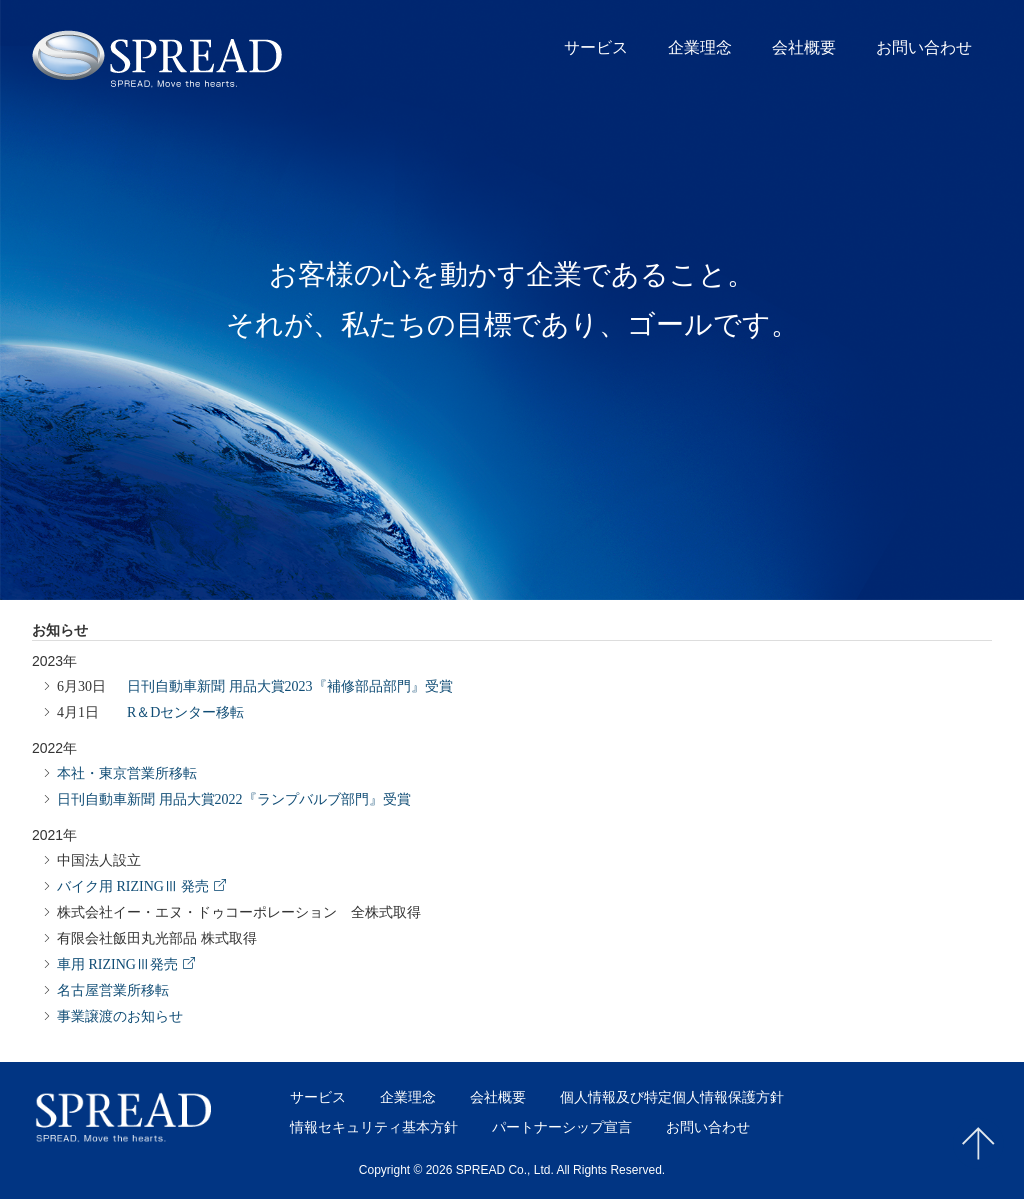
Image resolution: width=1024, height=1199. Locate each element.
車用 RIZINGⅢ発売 (117, 962)
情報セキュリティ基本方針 (374, 1127)
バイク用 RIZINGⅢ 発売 (133, 884)
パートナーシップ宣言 (562, 1127)
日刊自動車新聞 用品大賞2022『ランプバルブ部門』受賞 (234, 797)
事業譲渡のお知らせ (120, 1014)
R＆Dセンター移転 (150, 710)
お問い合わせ (924, 47)
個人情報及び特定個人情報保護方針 (672, 1097)
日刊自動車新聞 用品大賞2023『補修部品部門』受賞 (255, 684)
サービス (596, 47)
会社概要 (804, 47)
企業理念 (700, 47)
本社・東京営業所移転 (127, 771)
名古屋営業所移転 (113, 988)
